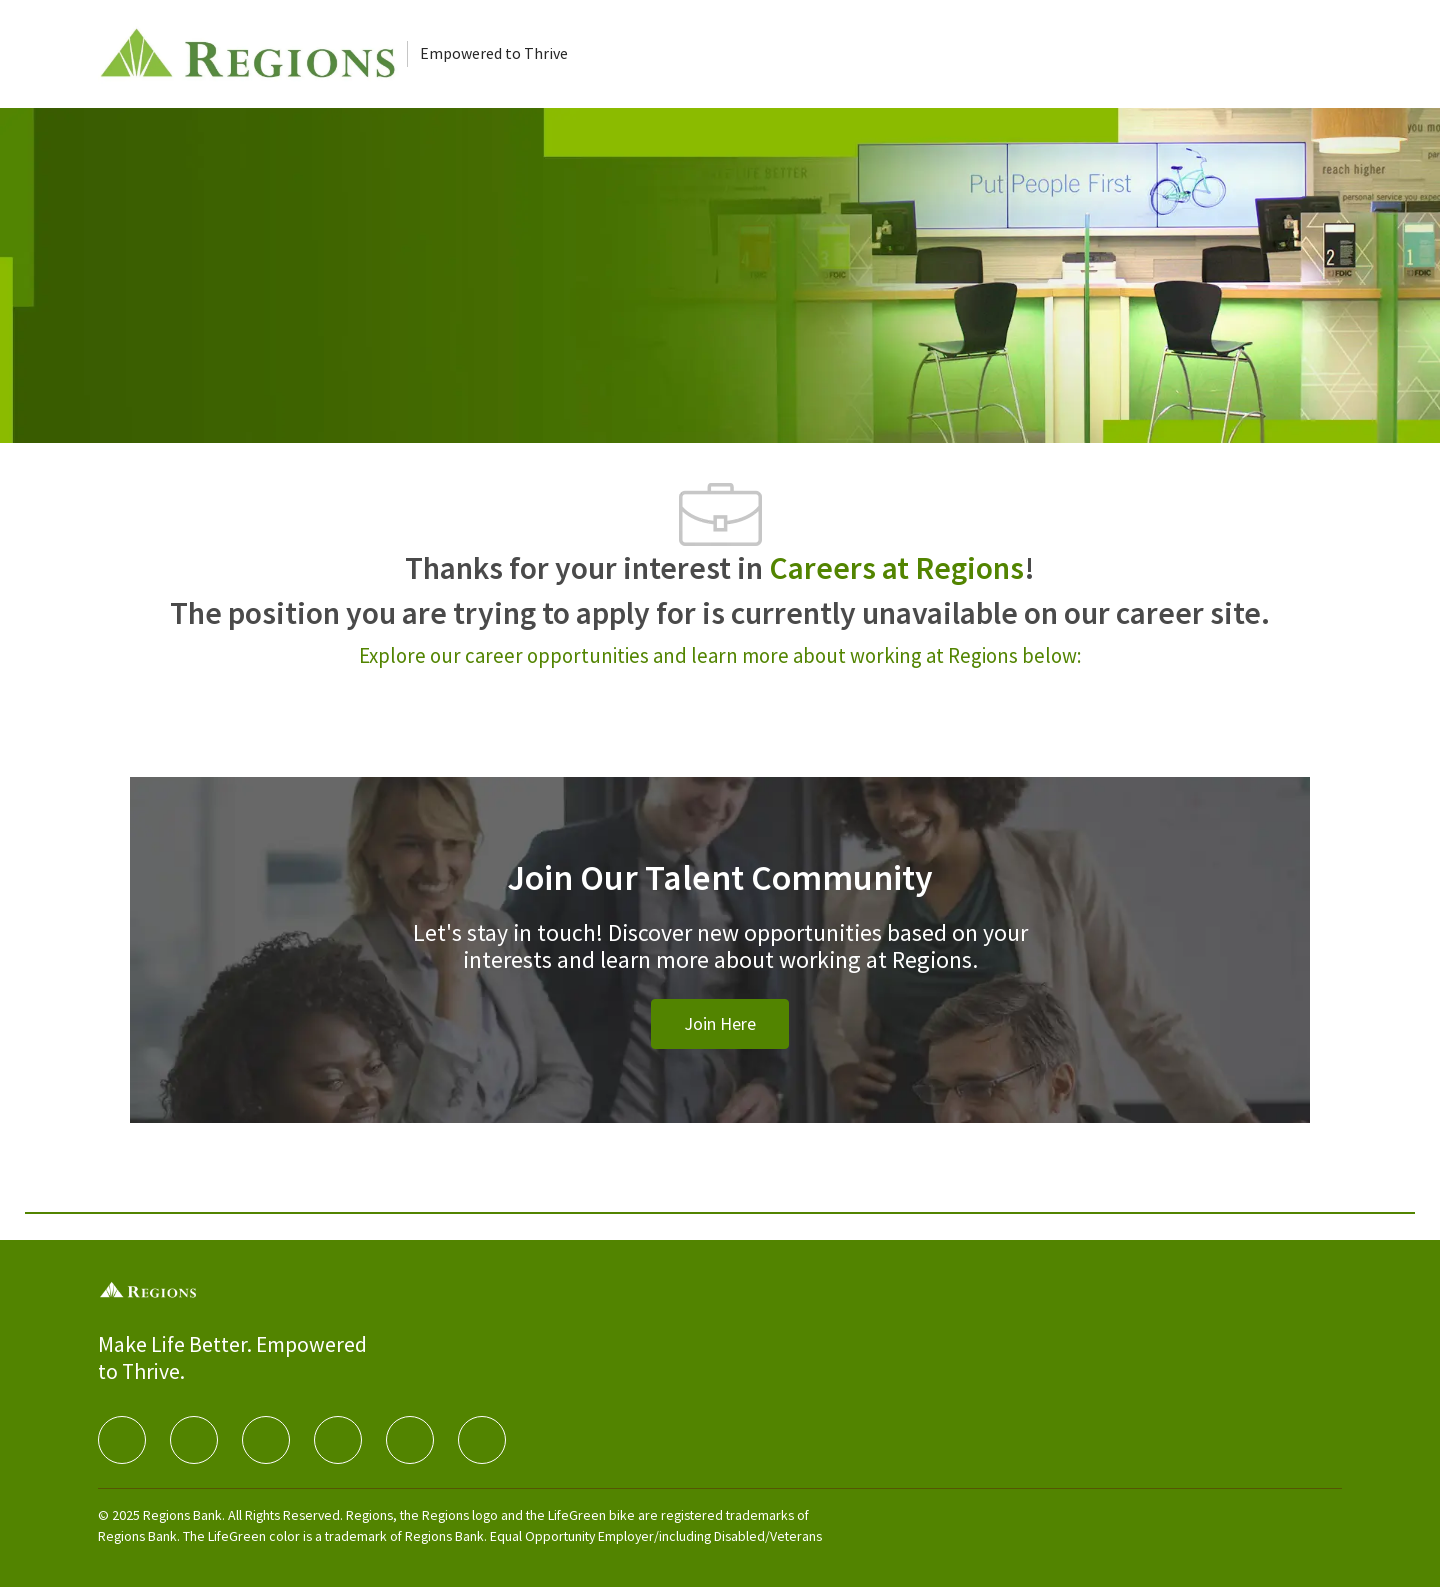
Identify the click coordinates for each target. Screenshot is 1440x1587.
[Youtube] (410, 1440)
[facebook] (122, 1440)
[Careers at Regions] (252, 54)
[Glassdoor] (482, 1440)
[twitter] (266, 1440)
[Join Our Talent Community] (720, 974)
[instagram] (338, 1440)
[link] (720, 1024)
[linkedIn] (194, 1440)
